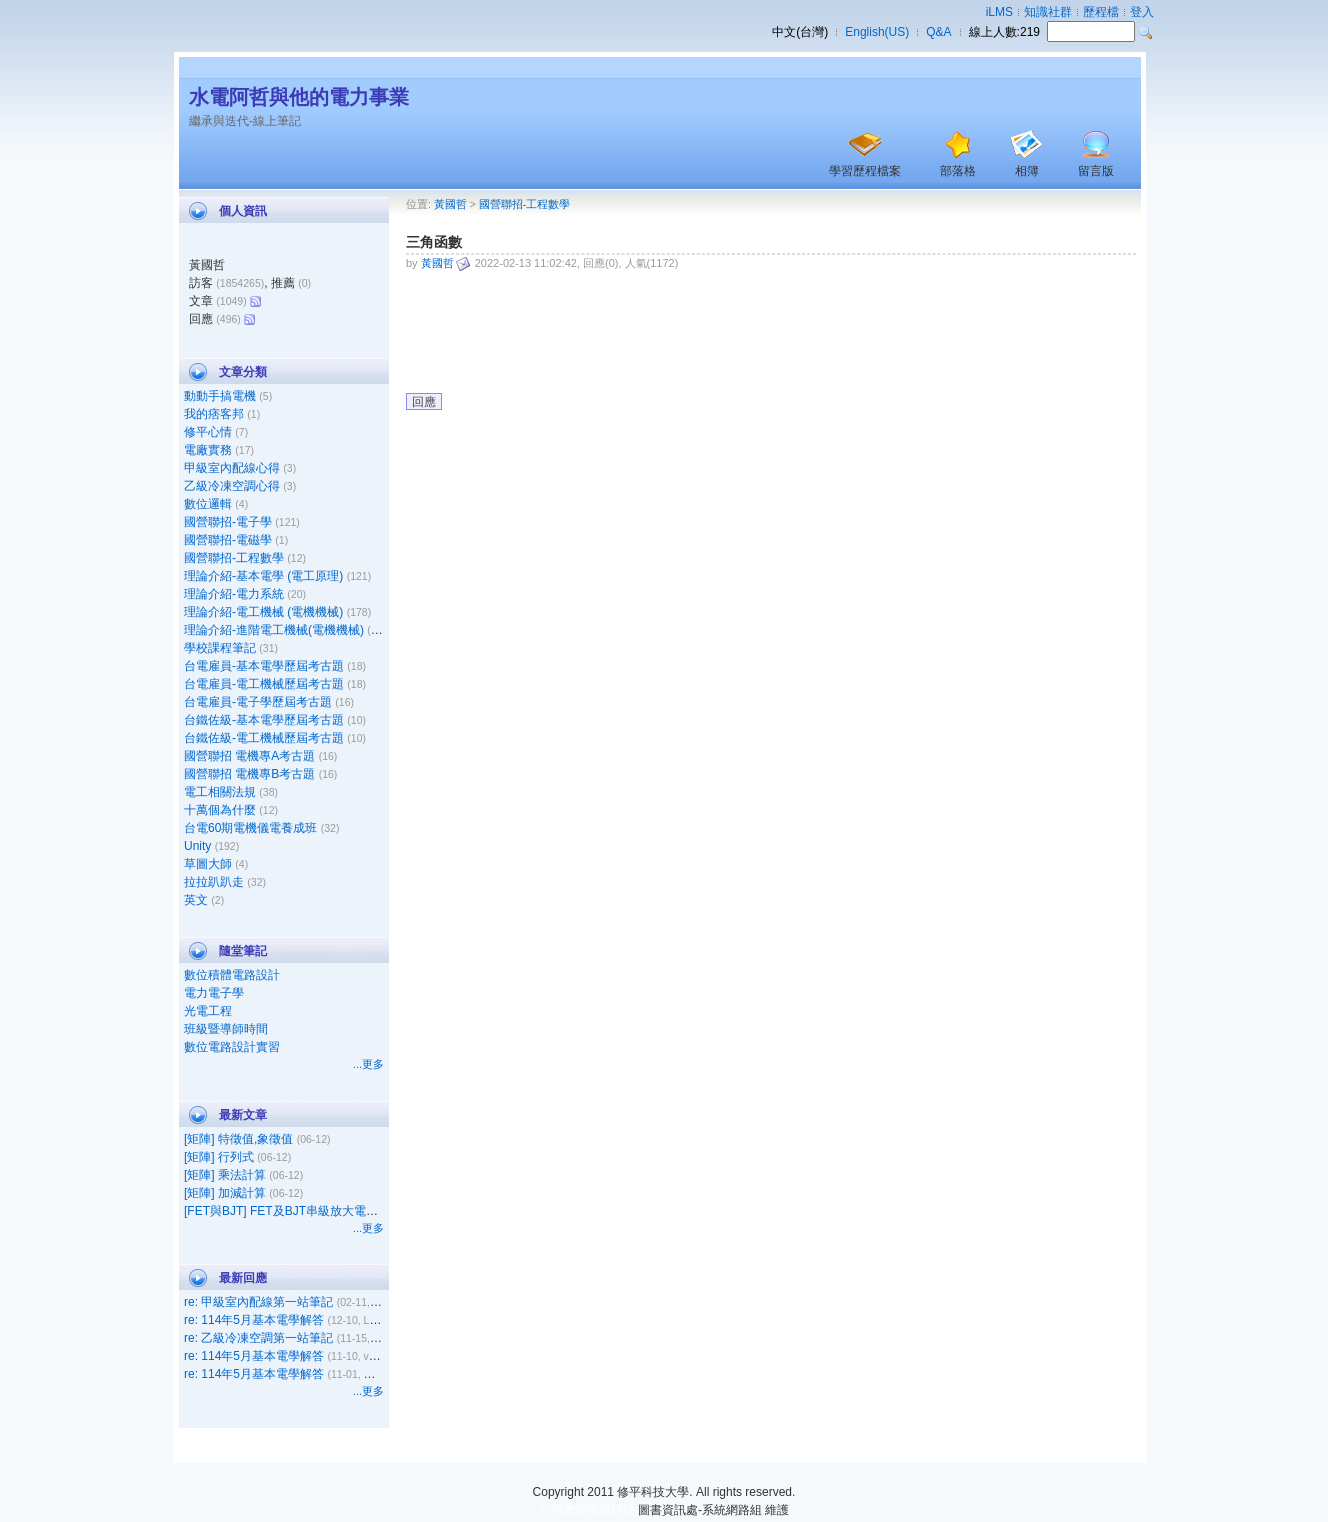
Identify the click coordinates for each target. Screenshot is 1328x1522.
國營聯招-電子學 (228, 522)
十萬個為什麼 (220, 810)
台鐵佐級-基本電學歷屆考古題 (264, 720)
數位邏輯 (208, 504)
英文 (196, 900)
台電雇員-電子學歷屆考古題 (258, 702)
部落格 (958, 171)
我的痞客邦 (214, 414)
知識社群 (1048, 12)
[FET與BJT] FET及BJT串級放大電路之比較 (299, 1211)
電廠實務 (208, 450)
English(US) (877, 32)
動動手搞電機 (220, 396)
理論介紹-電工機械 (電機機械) (263, 612)
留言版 (1096, 171)
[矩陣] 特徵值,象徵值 (238, 1139)
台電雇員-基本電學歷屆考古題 (264, 666)
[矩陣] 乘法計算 (225, 1175)
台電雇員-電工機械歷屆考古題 (264, 684)
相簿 (1027, 171)
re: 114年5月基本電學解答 (254, 1320)
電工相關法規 (220, 792)
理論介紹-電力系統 (234, 594)
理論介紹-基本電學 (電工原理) (263, 576)
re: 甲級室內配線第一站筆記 (258, 1302)
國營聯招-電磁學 (228, 540)
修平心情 (208, 432)
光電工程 (208, 1011)
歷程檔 (1101, 12)
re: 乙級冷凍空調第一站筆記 (258, 1338)
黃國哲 (450, 204)
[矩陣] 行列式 (219, 1157)
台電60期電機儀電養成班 (250, 828)
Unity (197, 846)
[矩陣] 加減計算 (225, 1193)
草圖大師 (208, 864)
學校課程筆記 (220, 648)
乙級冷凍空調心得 (232, 486)
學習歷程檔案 (865, 171)
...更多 (368, 1064)
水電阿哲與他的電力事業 (299, 97)
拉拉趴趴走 (214, 882)
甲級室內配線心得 (232, 468)
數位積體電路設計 (232, 975)
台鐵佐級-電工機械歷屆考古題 (264, 738)
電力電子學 (214, 993)
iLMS (999, 12)
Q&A (938, 32)
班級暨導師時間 (226, 1029)
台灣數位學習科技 (587, 1510)
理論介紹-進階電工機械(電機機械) (274, 630)
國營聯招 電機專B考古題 (249, 774)
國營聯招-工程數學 (234, 558)
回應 (424, 402)
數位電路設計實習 (232, 1047)
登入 (1142, 12)
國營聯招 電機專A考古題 (249, 756)
